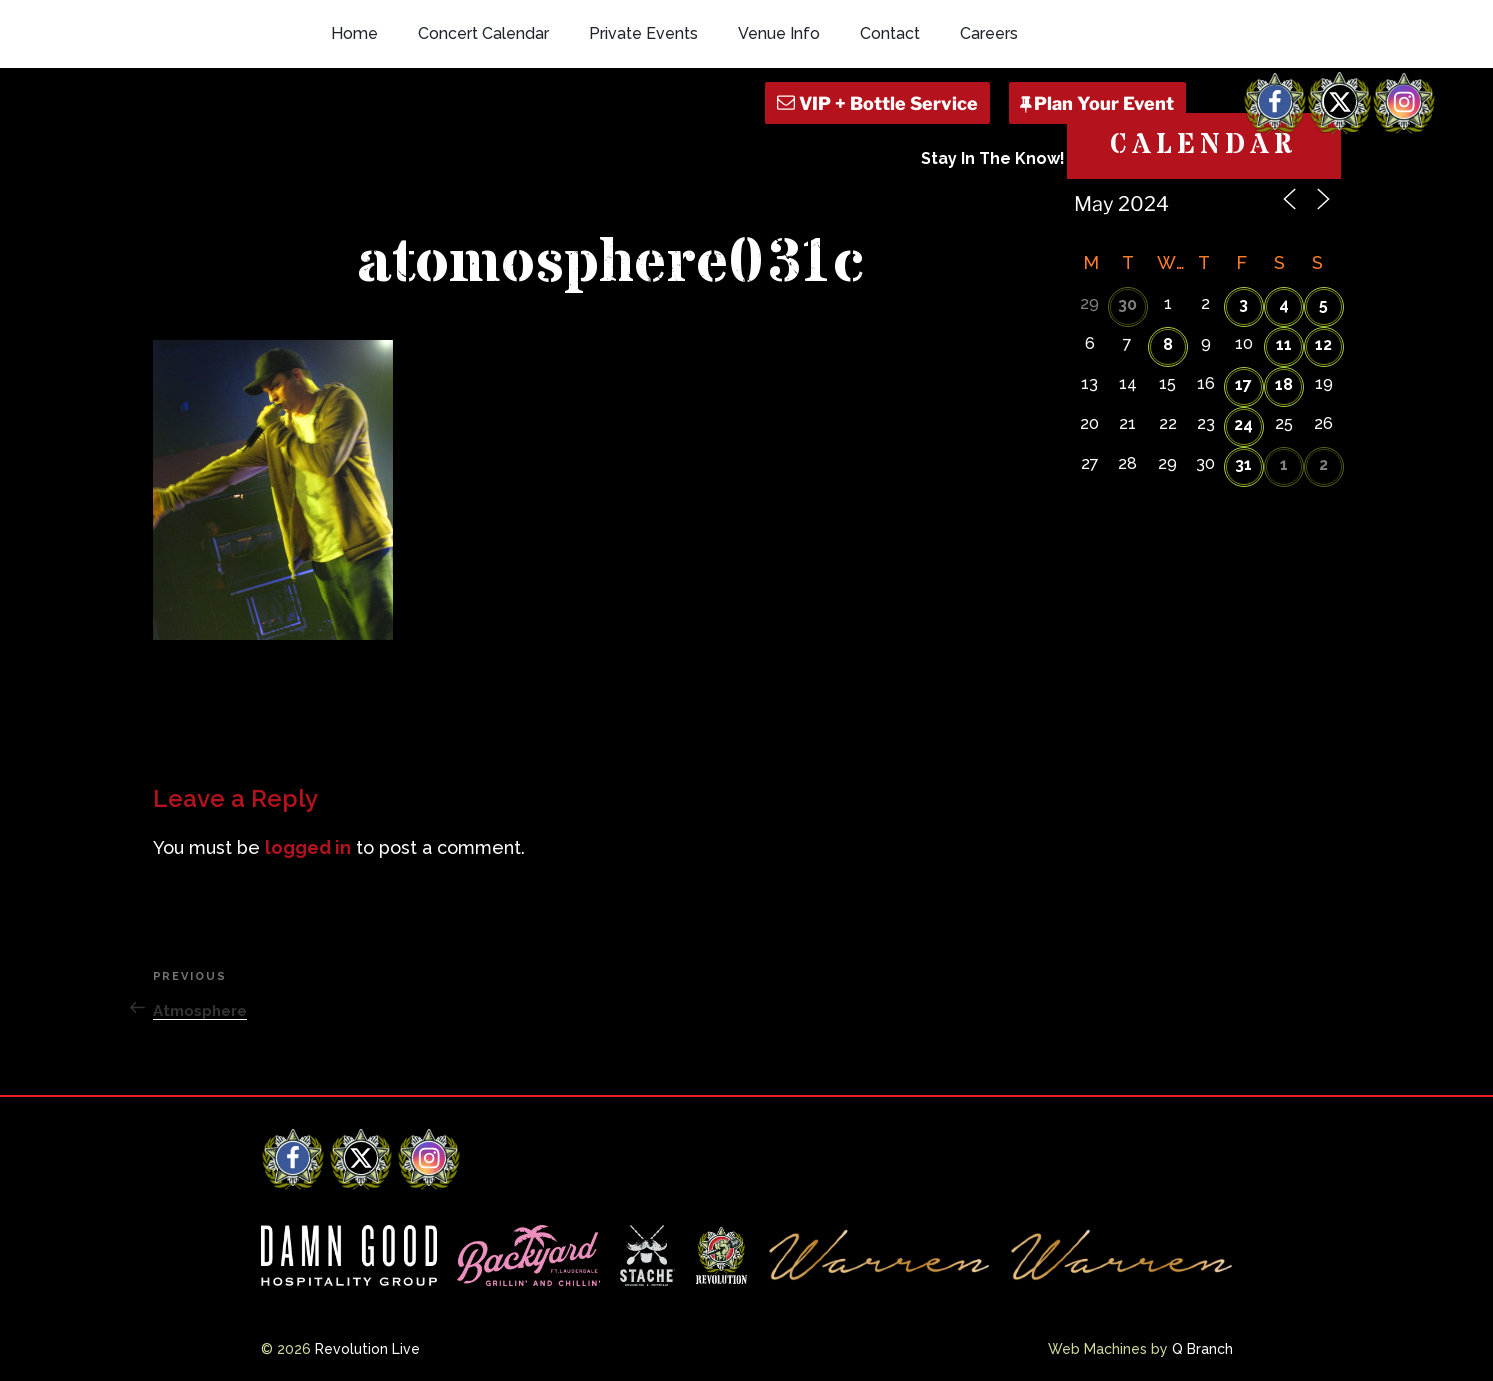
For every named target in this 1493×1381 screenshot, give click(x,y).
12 (1323, 344)
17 (1243, 384)
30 (1127, 304)
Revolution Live (367, 1349)
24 (1243, 424)
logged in (308, 847)
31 (1243, 464)
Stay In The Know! (993, 158)
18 (1284, 384)
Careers (989, 33)
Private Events (643, 33)
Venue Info (779, 33)
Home (354, 33)
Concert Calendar (483, 33)
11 (1284, 344)
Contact (890, 33)
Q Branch (1202, 1349)
